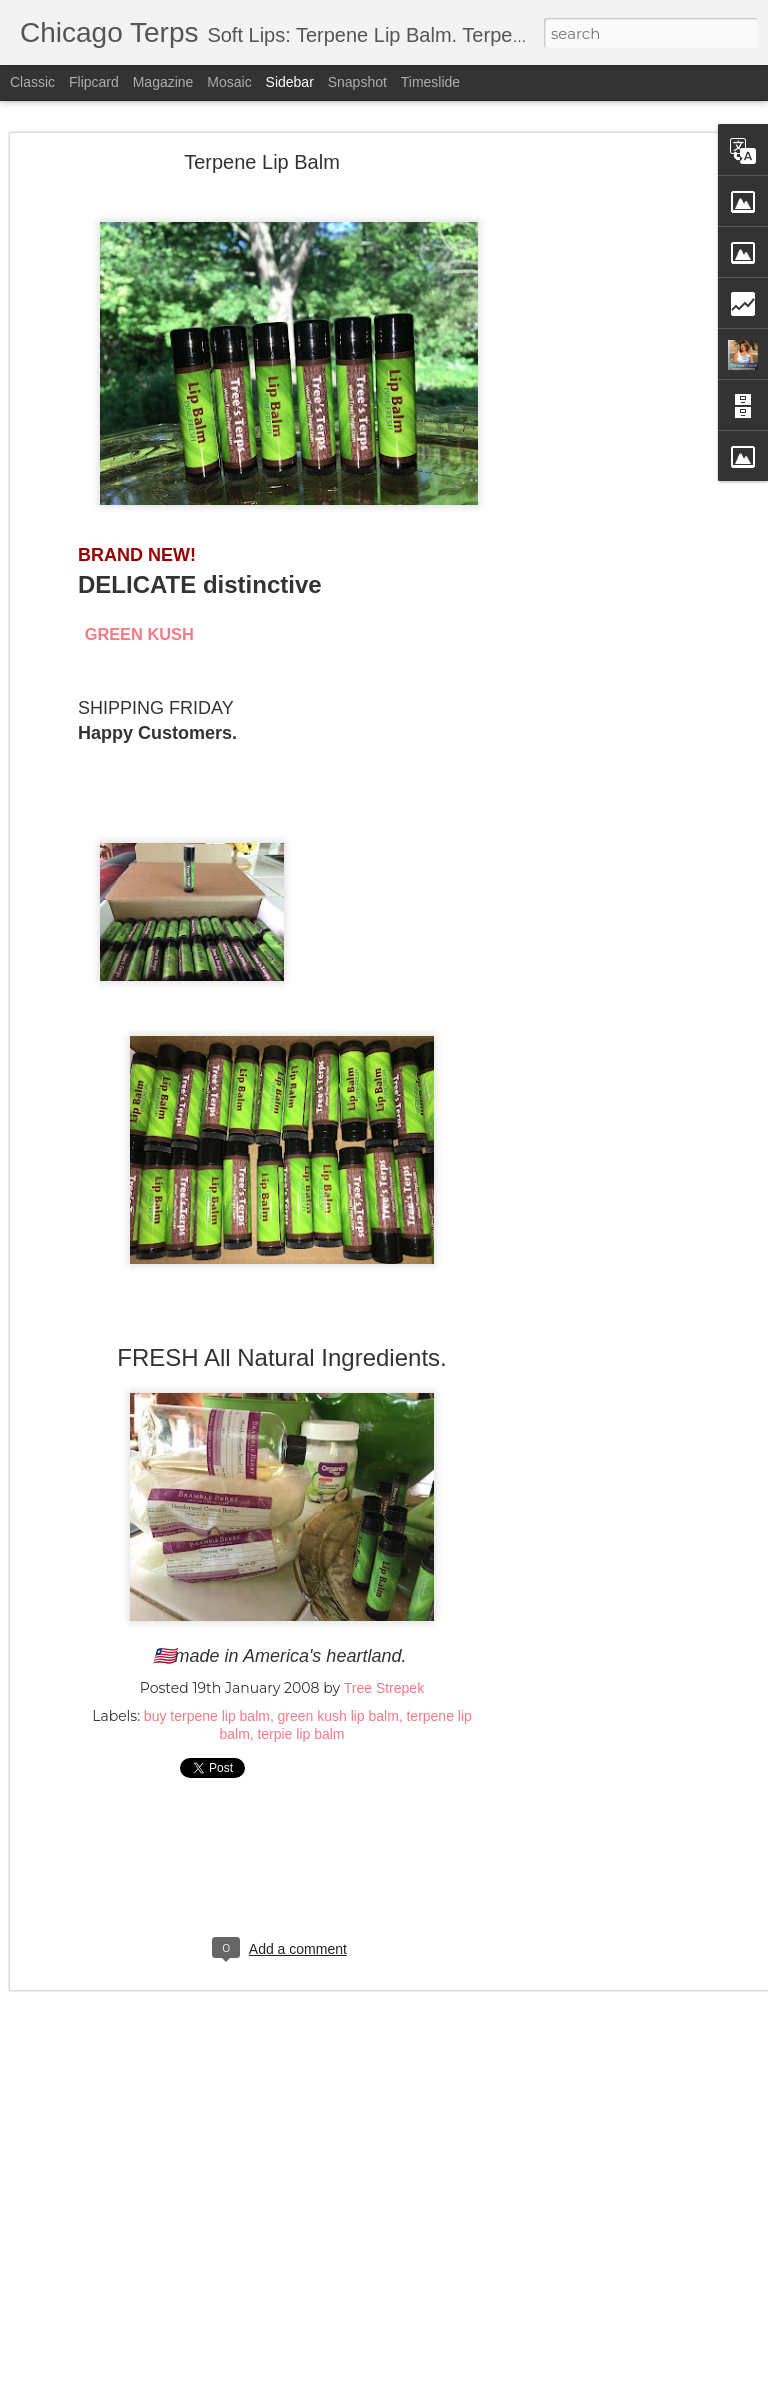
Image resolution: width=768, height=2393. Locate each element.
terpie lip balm (300, 1714)
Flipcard (94, 82)
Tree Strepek (384, 1668)
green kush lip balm (337, 1696)
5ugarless (355, 2381)
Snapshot (357, 82)
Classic (32, 82)
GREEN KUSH (139, 613)
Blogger (471, 2381)
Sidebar (290, 82)
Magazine (163, 82)
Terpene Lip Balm (262, 141)
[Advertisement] (596, 455)
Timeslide (430, 82)
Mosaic (229, 82)
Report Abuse (528, 2381)
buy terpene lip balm (207, 1696)
